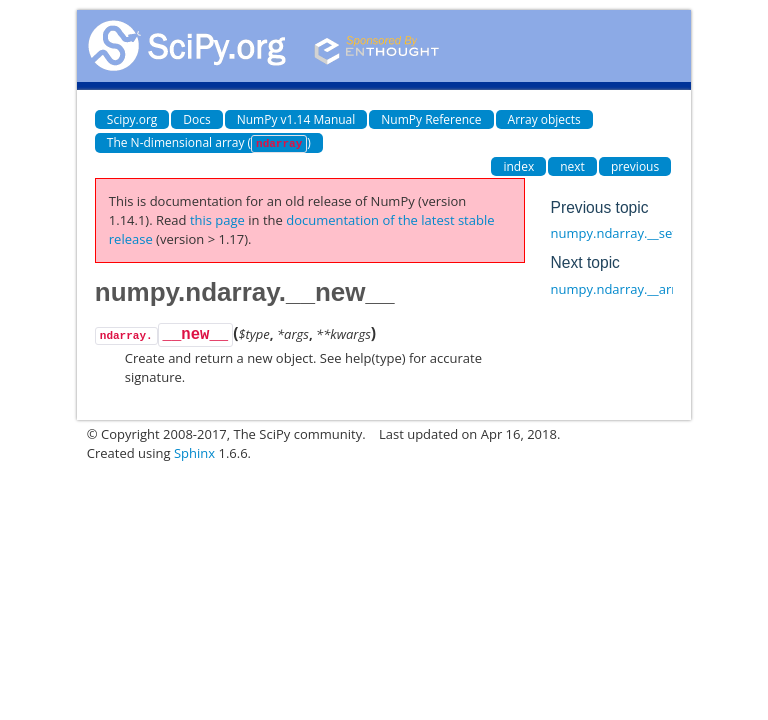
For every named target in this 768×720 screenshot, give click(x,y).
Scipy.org (132, 119)
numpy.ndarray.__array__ (626, 289)
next (572, 166)
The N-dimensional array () (209, 143)
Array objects (544, 119)
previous (635, 166)
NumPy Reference (431, 119)
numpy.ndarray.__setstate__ (635, 233)
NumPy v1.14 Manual (296, 119)
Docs (196, 119)
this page (217, 220)
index (518, 166)
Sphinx (194, 453)
